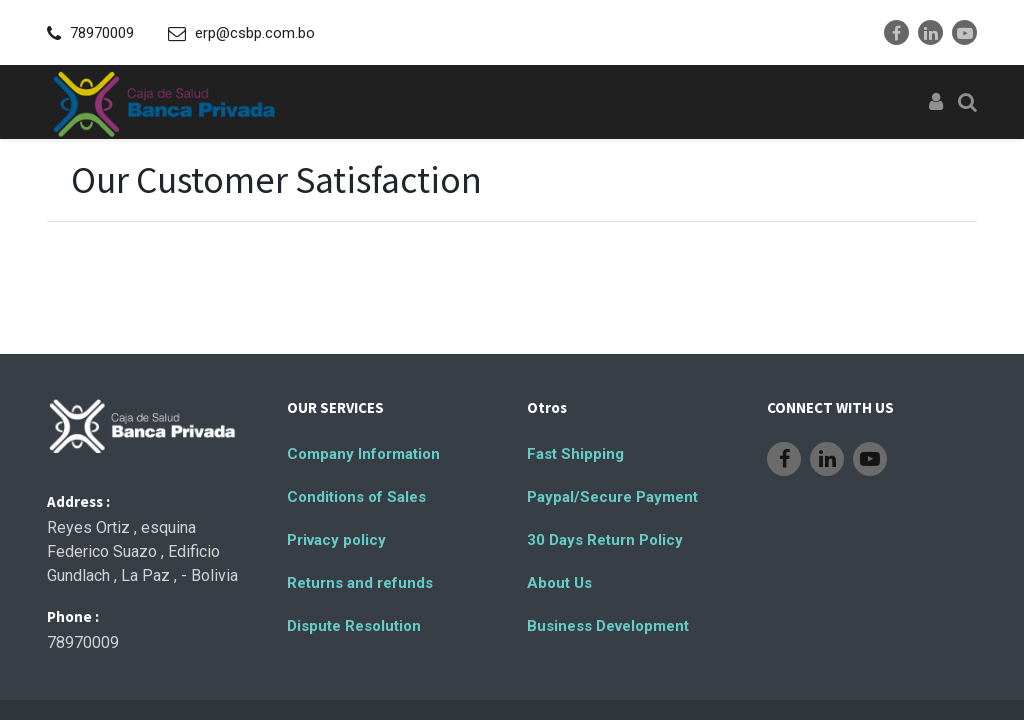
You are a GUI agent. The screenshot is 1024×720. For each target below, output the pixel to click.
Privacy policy (336, 540)
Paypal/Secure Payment (612, 497)
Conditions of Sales (356, 497)
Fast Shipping (575, 454)
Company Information (363, 454)
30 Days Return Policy (605, 540)
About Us (559, 583)
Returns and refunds (360, 583)
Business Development (608, 626)
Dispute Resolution (354, 626)
